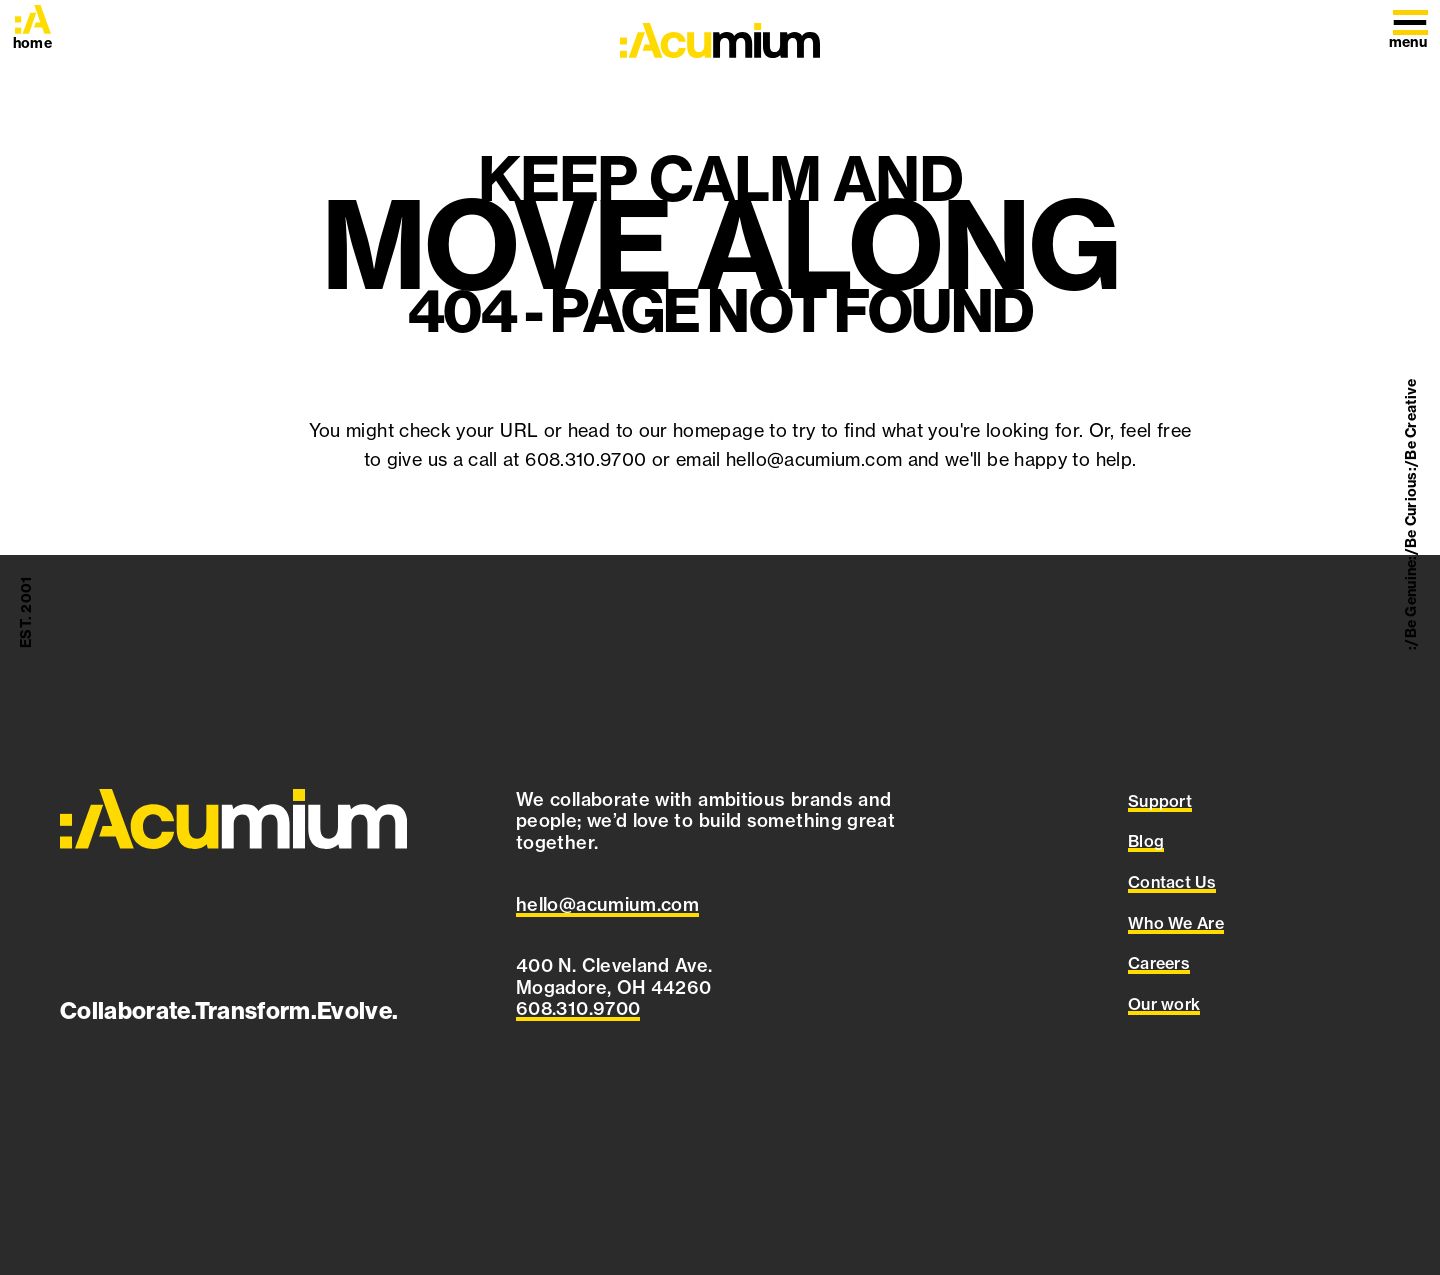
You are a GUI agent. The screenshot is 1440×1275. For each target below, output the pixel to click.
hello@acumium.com (814, 459)
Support (1160, 801)
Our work (1164, 1004)
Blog (1146, 841)
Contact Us (1172, 882)
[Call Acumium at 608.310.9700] (578, 1009)
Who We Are (1176, 923)
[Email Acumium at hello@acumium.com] (607, 905)
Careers (1159, 963)
